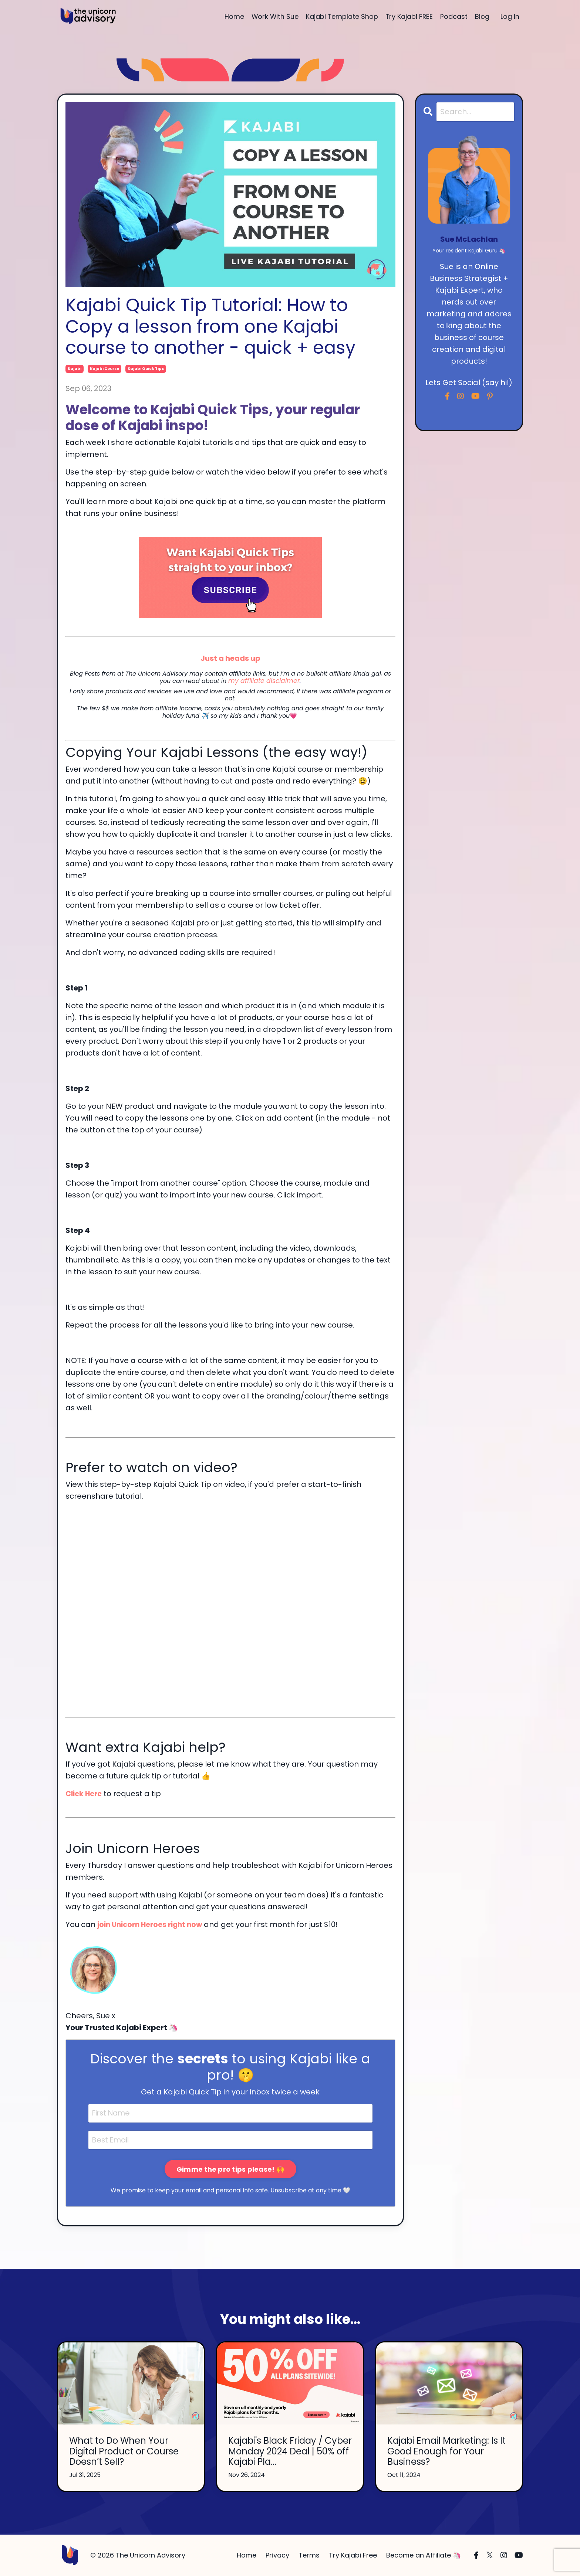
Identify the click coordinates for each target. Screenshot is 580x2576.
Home (232, 16)
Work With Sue (273, 16)
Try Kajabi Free (353, 2555)
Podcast (454, 16)
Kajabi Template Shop (341, 16)
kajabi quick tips (146, 368)
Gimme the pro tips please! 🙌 (230, 2169)
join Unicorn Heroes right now (152, 1924)
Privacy (277, 2555)
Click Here (84, 1793)
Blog (482, 16)
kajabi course (104, 368)
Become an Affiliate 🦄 (423, 2555)
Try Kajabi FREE (409, 16)
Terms (309, 2555)
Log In (509, 16)
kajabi (74, 368)
